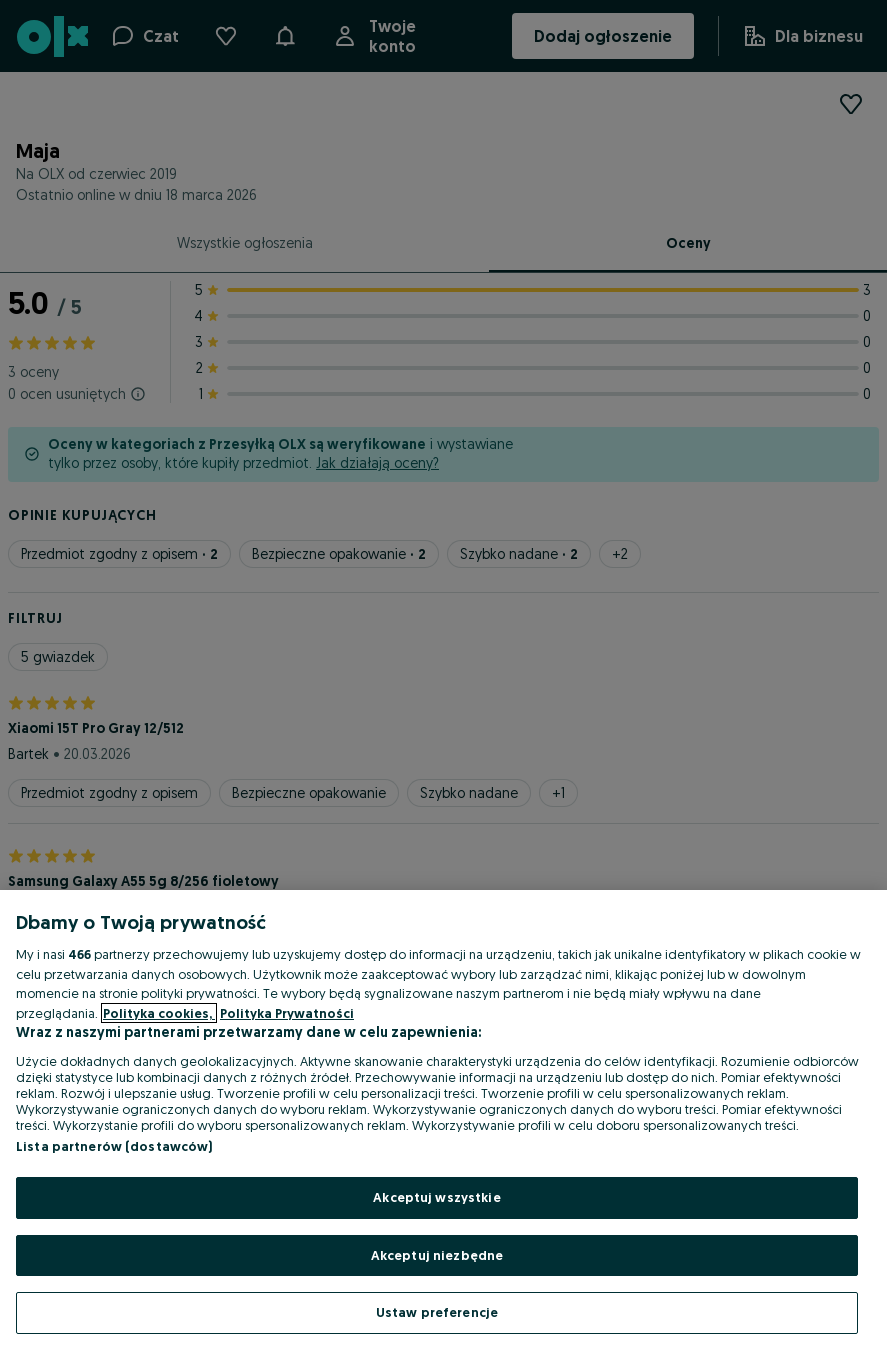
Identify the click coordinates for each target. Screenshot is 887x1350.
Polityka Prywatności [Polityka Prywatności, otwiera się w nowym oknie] (287, 1013)
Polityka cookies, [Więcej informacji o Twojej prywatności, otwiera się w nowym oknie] (159, 1013)
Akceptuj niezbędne (437, 1255)
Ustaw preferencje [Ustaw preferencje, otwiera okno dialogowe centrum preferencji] (437, 1312)
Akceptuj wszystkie (436, 1197)
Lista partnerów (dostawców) (114, 1146)
